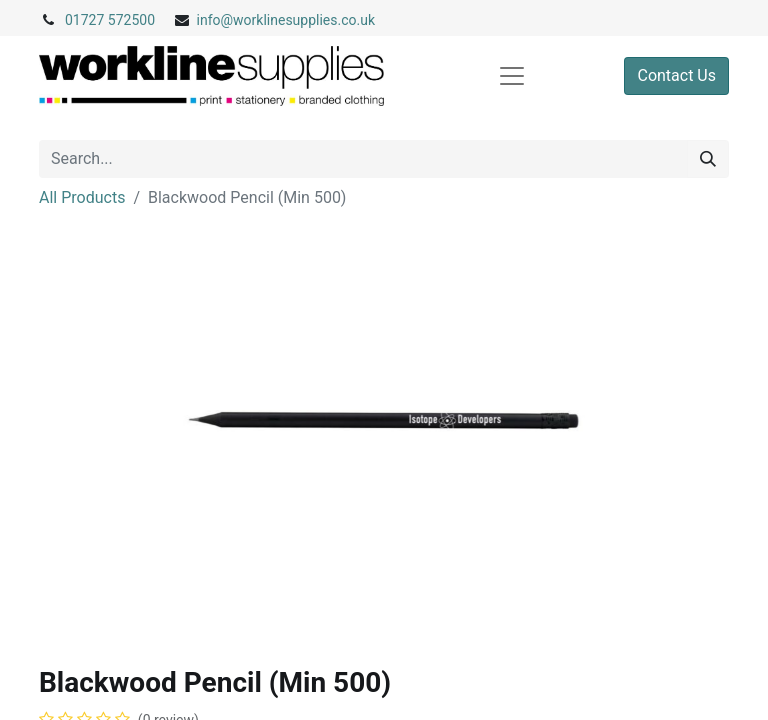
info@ (215, 20)
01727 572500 (110, 20)
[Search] (708, 159)
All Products (82, 197)
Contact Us (676, 75)
